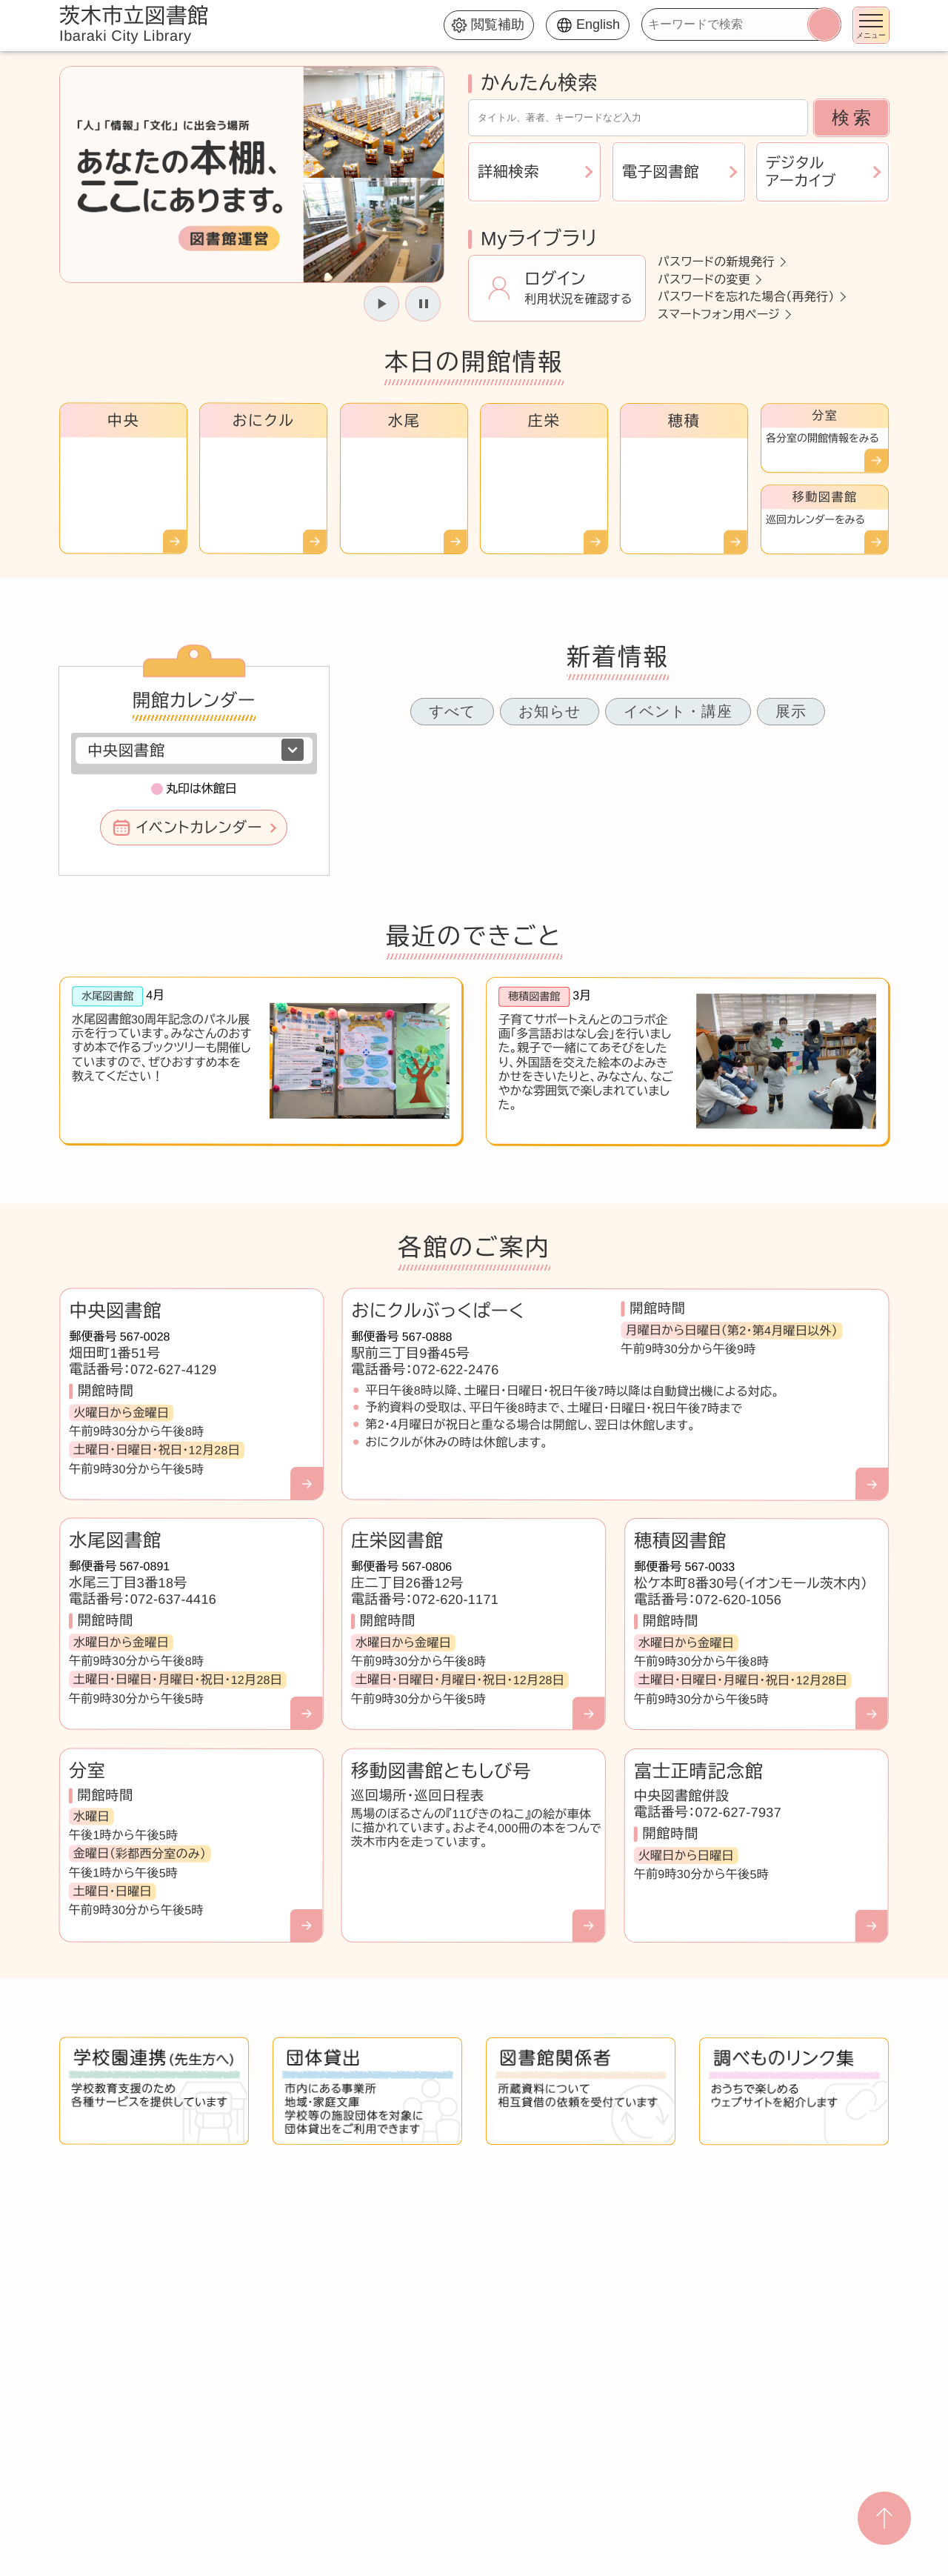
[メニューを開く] (871, 25)
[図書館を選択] (194, 750)
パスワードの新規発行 (716, 262)
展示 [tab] (791, 711)
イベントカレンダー (199, 827)
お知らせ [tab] (549, 711)
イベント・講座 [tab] (678, 711)
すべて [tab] (452, 711)
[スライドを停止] (423, 304)
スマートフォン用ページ (719, 313)
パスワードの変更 (704, 279)
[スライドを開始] (381, 304)
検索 (853, 117)
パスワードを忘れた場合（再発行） (746, 296)
